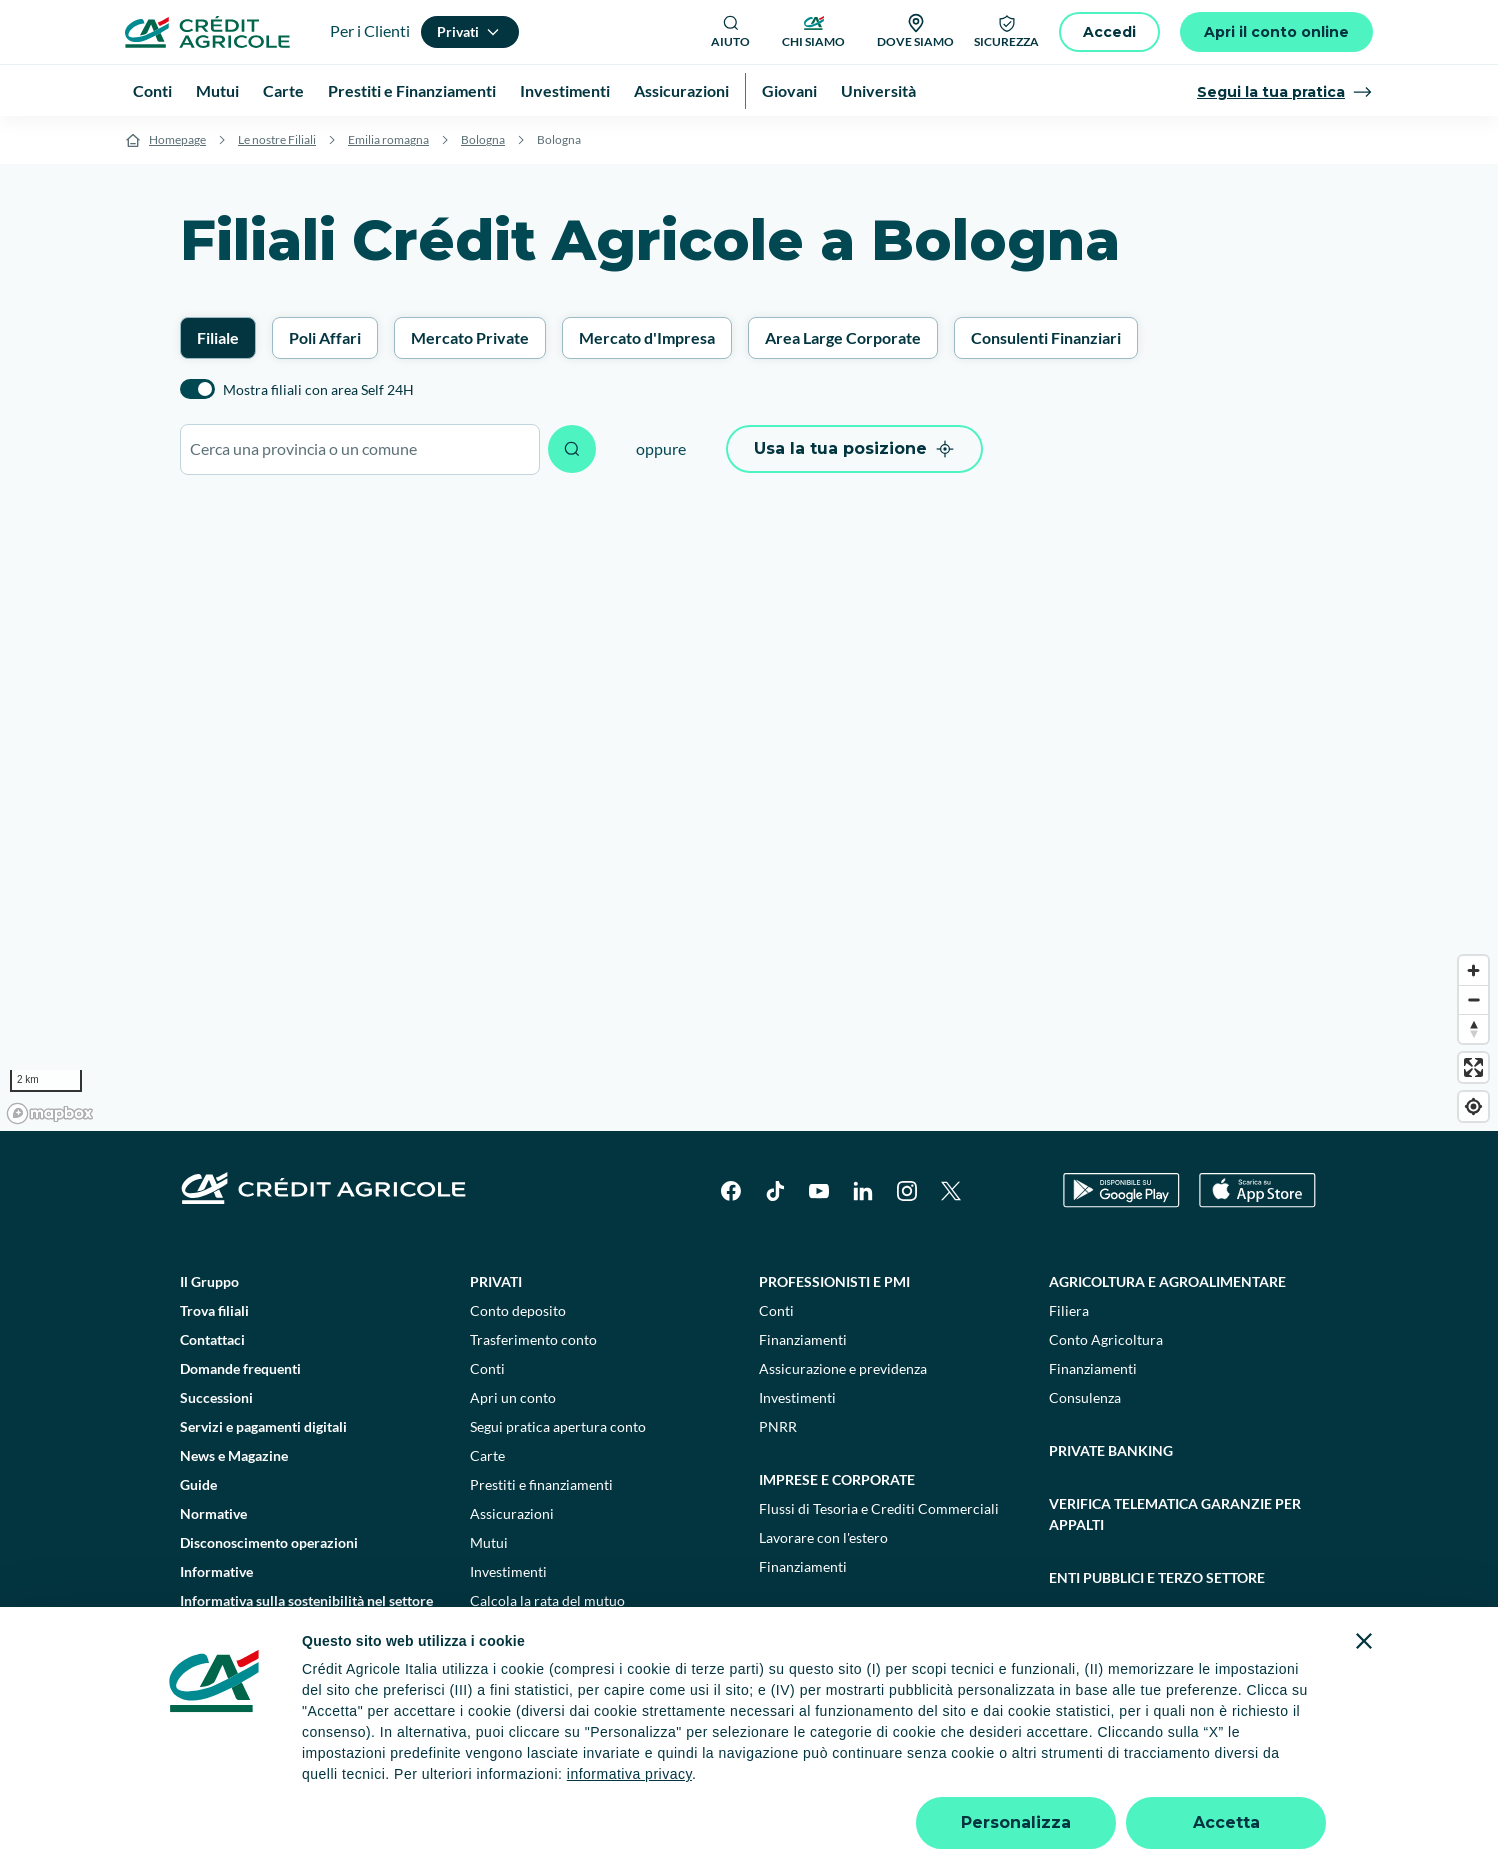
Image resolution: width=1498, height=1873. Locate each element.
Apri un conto (513, 1397)
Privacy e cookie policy (648, 1781)
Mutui (489, 1542)
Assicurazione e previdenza (843, 1368)
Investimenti (508, 1571)
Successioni (216, 1397)
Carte (487, 1455)
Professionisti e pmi (834, 1281)
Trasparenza (1123, 1781)
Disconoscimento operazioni (269, 1542)
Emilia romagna (388, 139)
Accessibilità (1220, 1781)
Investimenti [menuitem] (565, 90)
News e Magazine (234, 1455)
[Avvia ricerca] (572, 449)
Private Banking (1111, 1450)
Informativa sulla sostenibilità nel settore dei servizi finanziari (306, 1611)
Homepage (177, 139)
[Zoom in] (1473, 970)
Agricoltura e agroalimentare (1167, 1281)
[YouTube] (819, 1191)
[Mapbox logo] (50, 1113)
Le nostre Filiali (277, 139)
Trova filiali (214, 1310)
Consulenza (1085, 1397)
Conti (487, 1368)
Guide (198, 1484)
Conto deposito (518, 1310)
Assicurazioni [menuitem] (681, 90)
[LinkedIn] (863, 1191)
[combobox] (360, 449)
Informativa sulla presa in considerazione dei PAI (307, 1661)
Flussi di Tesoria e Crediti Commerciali (879, 1508)
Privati (496, 1281)
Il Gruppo (209, 1281)
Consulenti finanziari (534, 1629)
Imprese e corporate (837, 1479)
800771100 (561, 1822)
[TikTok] (775, 1191)
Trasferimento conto (533, 1339)
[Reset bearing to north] (1473, 1028)
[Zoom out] (1473, 999)
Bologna (483, 139)
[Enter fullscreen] (1473, 1067)
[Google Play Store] (1121, 1190)
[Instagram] (907, 1191)
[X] (951, 1191)
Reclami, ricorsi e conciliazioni (833, 1781)
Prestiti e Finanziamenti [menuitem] (412, 90)
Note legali (376, 1781)
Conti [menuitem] (152, 90)
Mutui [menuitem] (217, 90)
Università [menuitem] (878, 90)
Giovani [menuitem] (789, 90)
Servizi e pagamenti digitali (263, 1426)
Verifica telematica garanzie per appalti (1175, 1514)
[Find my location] (1473, 1106)
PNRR (778, 1426)
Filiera (1069, 1310)
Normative (213, 1513)
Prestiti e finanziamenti (541, 1484)
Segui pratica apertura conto (558, 1426)
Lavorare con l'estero (823, 1537)
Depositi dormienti (1007, 1781)
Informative (216, 1571)
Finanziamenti (803, 1339)
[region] (749, 813)
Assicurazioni (512, 1513)
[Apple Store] (1257, 1190)
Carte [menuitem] (283, 90)
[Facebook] (731, 1191)
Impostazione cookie (493, 1781)
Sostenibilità (1098, 1630)
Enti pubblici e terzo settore (1157, 1577)
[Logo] (207, 32)
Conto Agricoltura (1106, 1339)
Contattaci (212, 1339)
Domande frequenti (240, 1368)
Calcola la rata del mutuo (547, 1600)
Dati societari (281, 1781)
